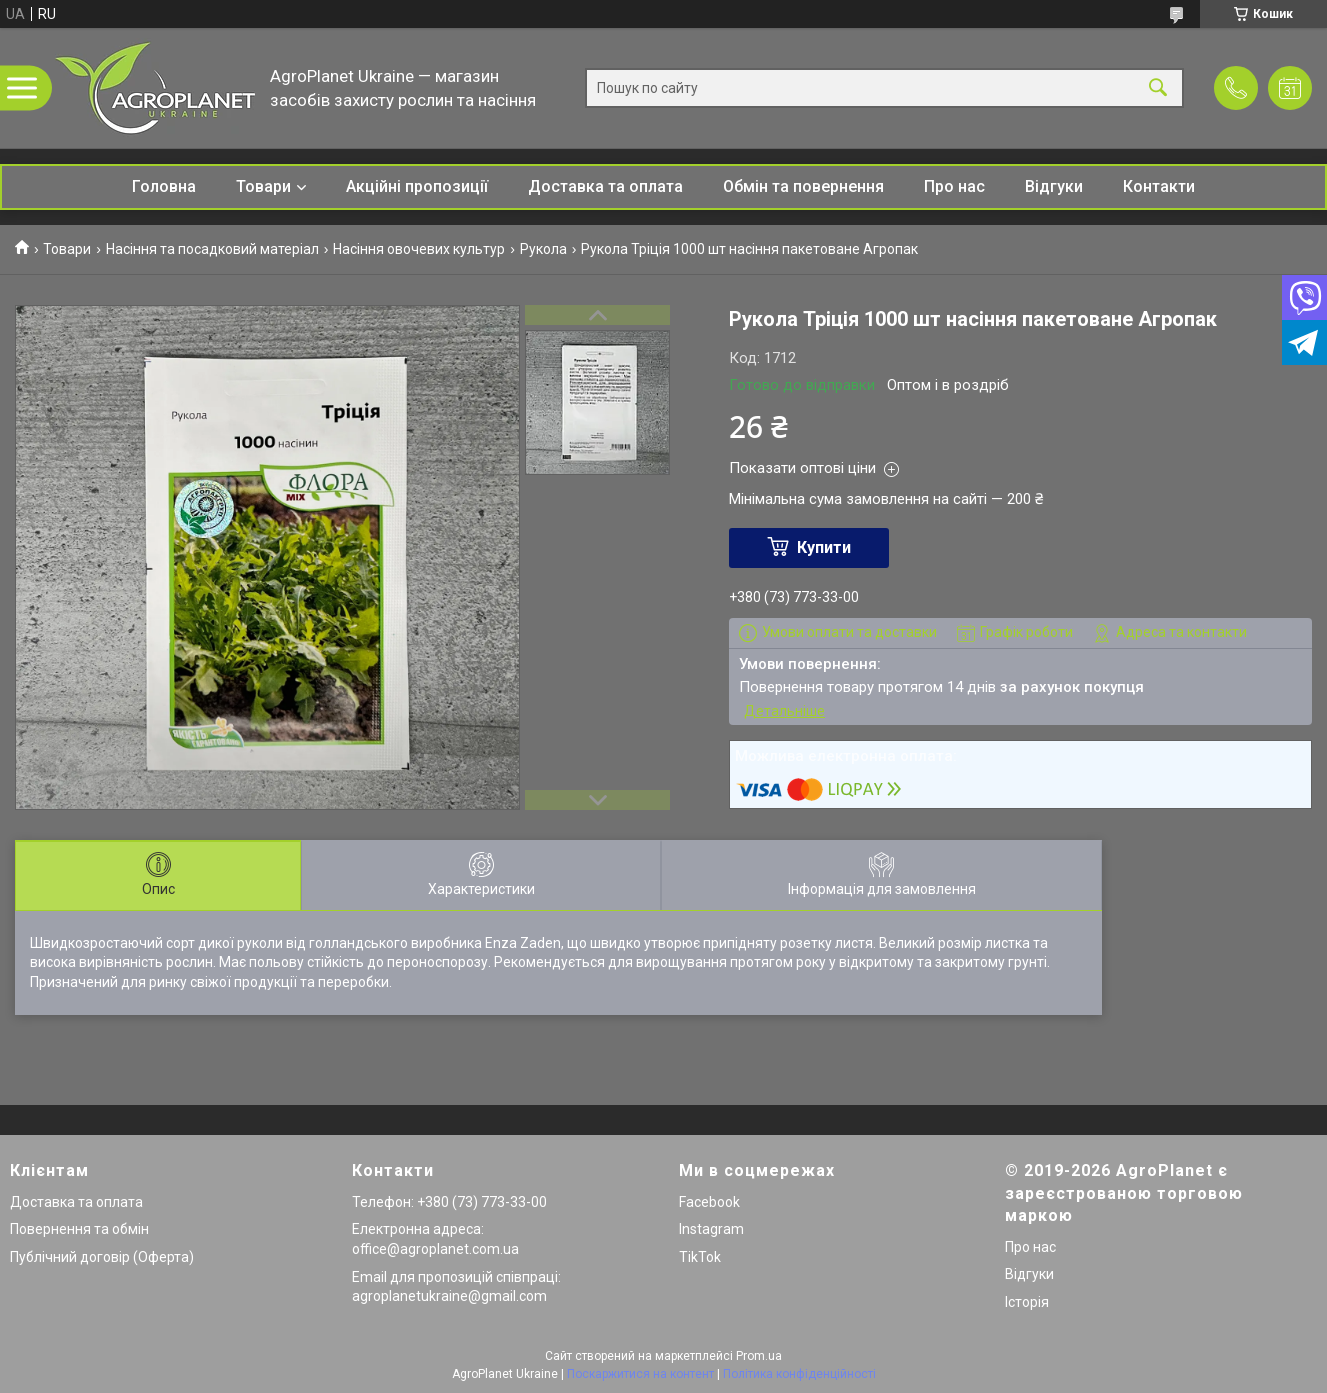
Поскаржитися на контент (640, 1374)
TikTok (700, 1257)
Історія (1027, 1302)
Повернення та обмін (79, 1229)
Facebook (709, 1202)
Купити (824, 547)
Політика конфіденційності (799, 1374)
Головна (164, 186)
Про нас (954, 186)
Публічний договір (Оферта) (102, 1257)
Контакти (1159, 186)
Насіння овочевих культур (419, 249)
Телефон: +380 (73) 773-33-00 (449, 1202)
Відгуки (1054, 186)
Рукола (543, 249)
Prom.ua (759, 1356)
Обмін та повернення (803, 186)
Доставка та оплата (605, 186)
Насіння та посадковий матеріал (212, 249)
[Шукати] (1158, 88)
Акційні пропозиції (417, 186)
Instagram (711, 1229)
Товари (263, 186)
